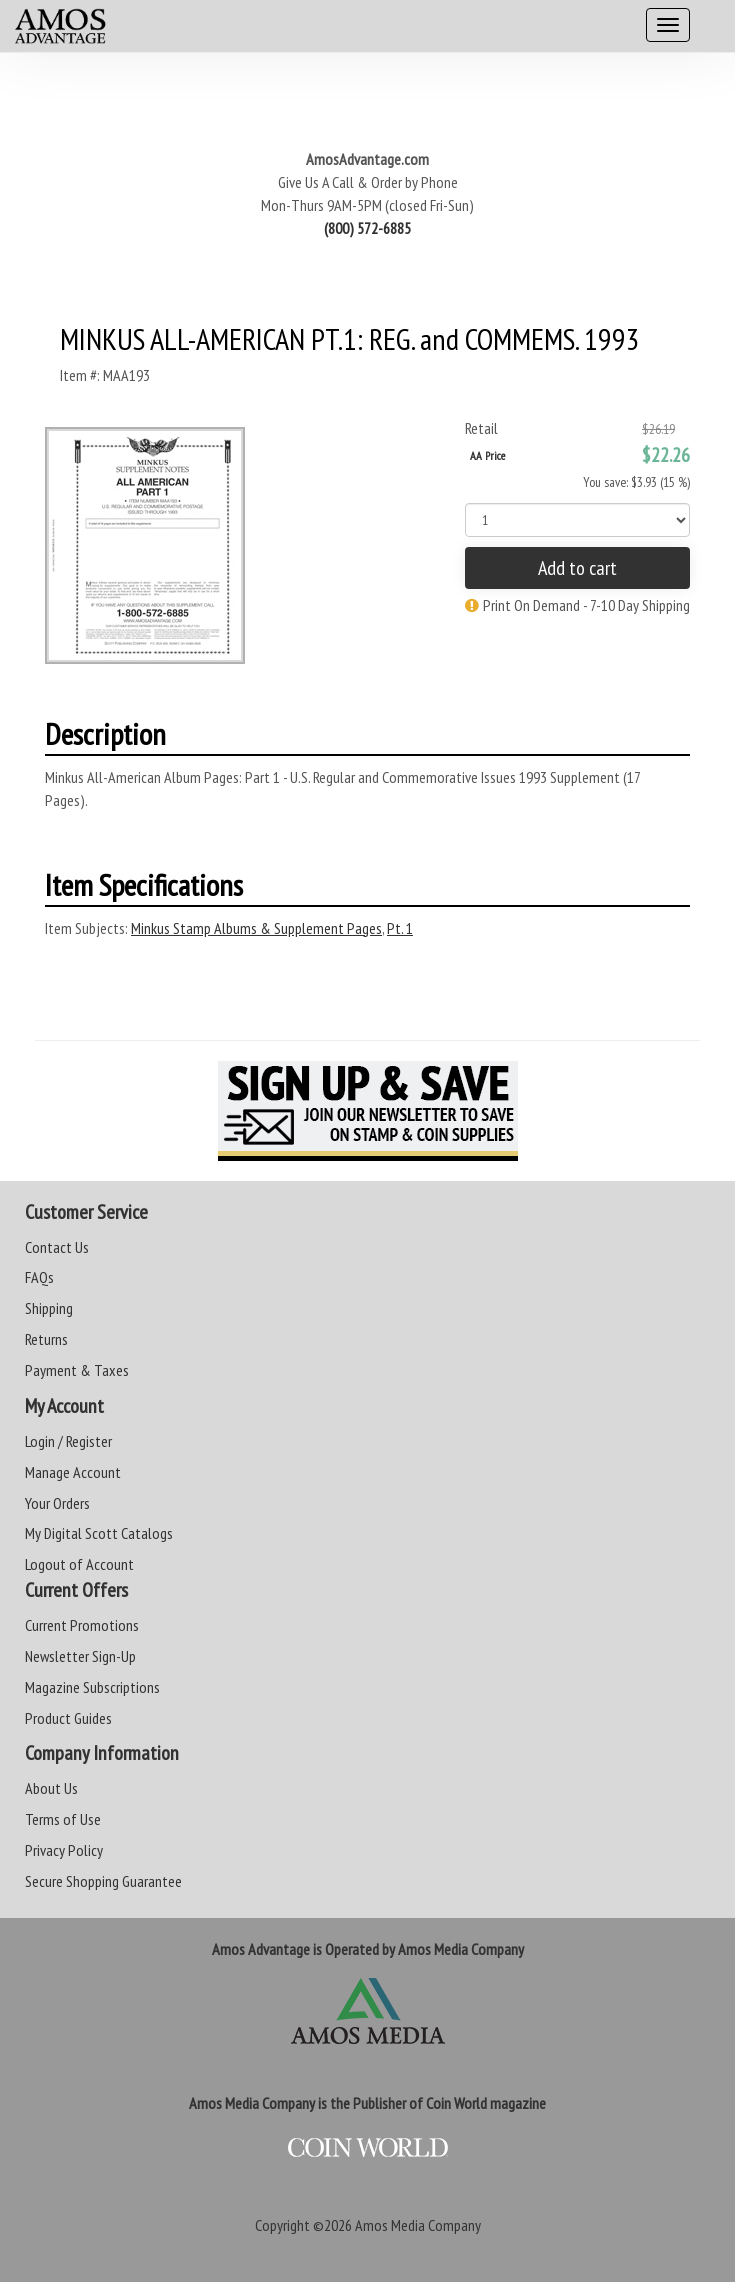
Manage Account (73, 1472)
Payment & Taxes (77, 1370)
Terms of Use (63, 1819)
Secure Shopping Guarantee (103, 1881)
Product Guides (68, 1718)
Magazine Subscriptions (92, 1687)
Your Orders (57, 1503)
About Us (51, 1788)
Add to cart (577, 568)
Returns (46, 1339)
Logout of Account (79, 1564)
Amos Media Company (418, 2225)
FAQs (39, 1277)
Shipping (49, 1308)
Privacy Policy (64, 1850)
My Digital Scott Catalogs (99, 1533)
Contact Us (57, 1247)
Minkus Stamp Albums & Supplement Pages (256, 928)
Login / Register (68, 1441)
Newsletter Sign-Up (80, 1656)
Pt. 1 (400, 928)
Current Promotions (82, 1625)
